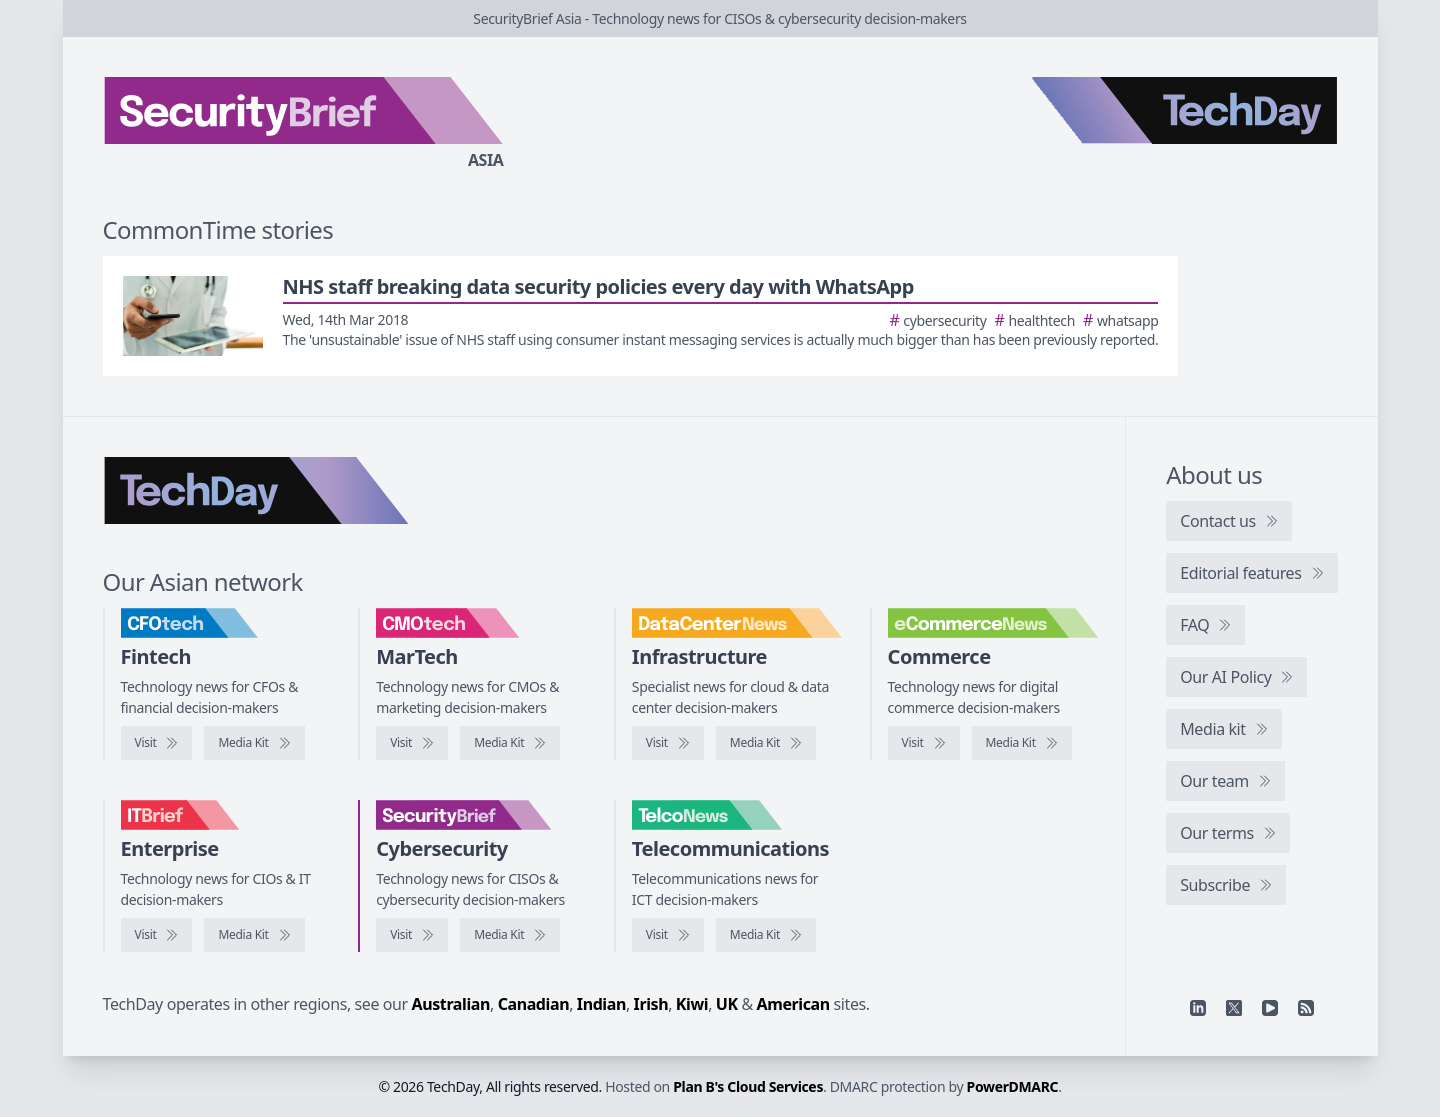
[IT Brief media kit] (254, 935)
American (793, 1004)
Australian (451, 1004)
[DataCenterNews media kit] (766, 743)
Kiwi (692, 1004)
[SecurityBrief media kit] (510, 935)
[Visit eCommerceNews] (924, 743)
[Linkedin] (1198, 1008)
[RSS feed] (1306, 1008)
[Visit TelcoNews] (668, 935)
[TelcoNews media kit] (766, 935)
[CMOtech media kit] (510, 743)
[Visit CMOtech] (412, 743)
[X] (1234, 1008)
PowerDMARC (1013, 1086)
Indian (601, 1004)
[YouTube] (1270, 1008)
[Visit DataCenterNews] (668, 743)
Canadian (534, 1004)
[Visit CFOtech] (157, 743)
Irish (651, 1004)
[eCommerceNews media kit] (1022, 743)
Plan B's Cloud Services (748, 1086)
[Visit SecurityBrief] (412, 935)
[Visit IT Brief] (157, 935)
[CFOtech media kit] (254, 743)
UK (727, 1004)
